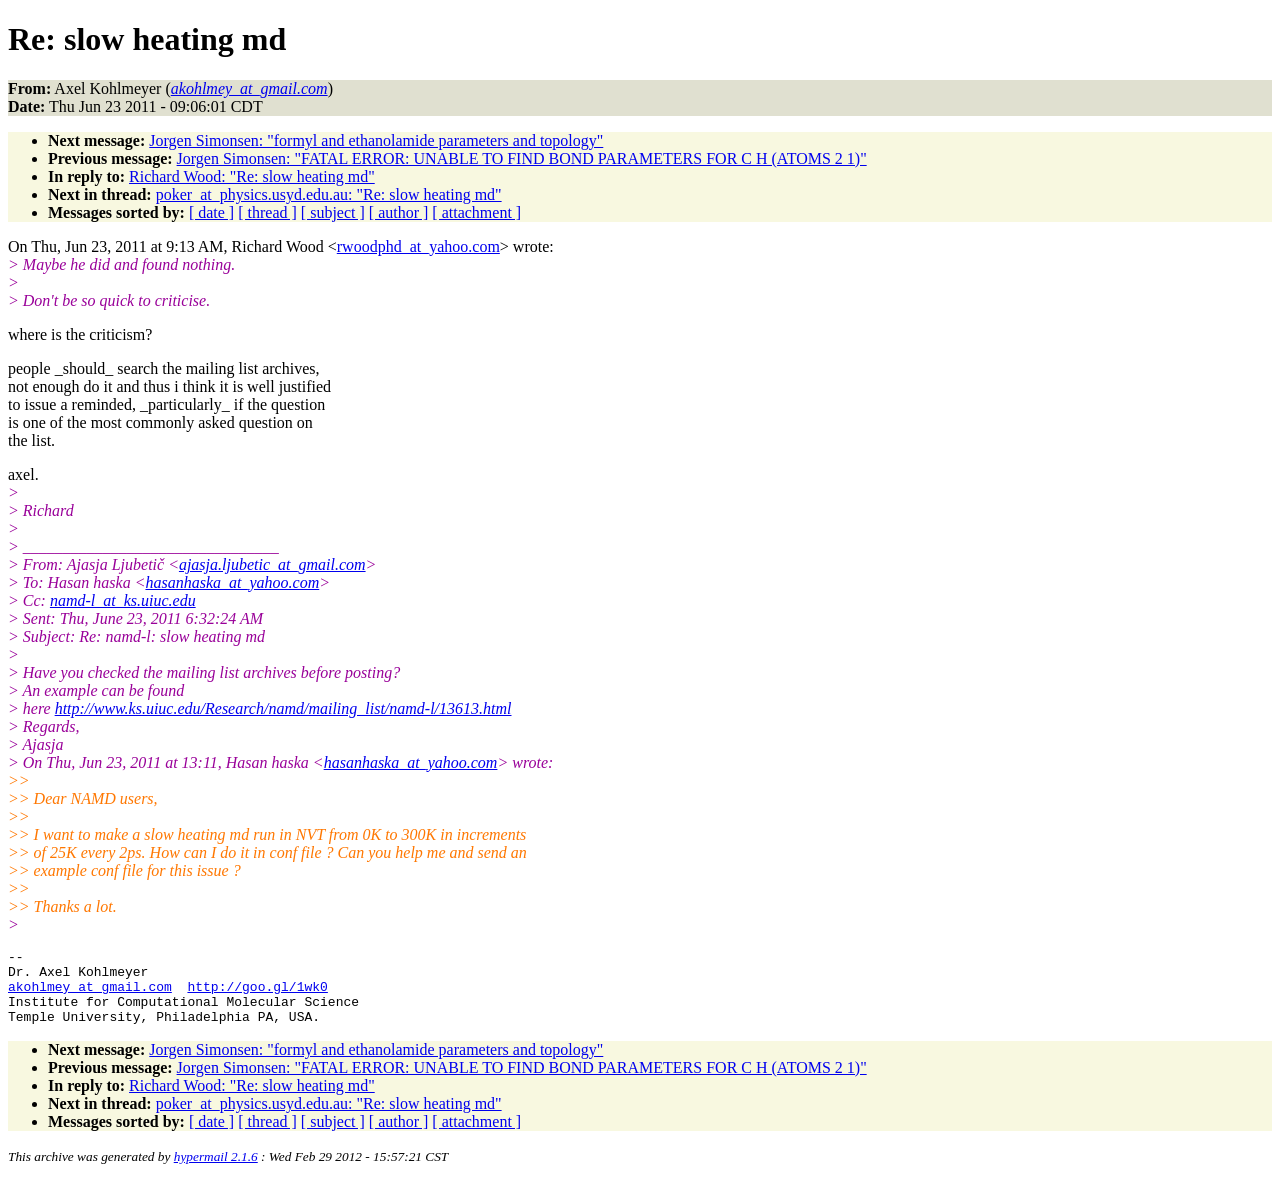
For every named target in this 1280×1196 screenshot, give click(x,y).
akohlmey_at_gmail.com (90, 995)
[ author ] (399, 212)
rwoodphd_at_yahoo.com (418, 246)
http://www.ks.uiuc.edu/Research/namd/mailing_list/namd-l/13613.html (283, 708)
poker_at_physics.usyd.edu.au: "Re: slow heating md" (329, 194)
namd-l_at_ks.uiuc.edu (123, 600)
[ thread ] (267, 212)
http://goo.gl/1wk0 (257, 995)
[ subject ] (333, 212)
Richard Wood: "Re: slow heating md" (252, 176)
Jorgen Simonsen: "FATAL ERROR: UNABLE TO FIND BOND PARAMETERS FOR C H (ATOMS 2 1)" (522, 158)
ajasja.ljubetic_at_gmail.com (272, 564)
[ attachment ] (476, 212)
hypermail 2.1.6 (216, 1171)
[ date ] (211, 212)
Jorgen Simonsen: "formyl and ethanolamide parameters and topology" (376, 140)
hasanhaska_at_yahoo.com (232, 582)
